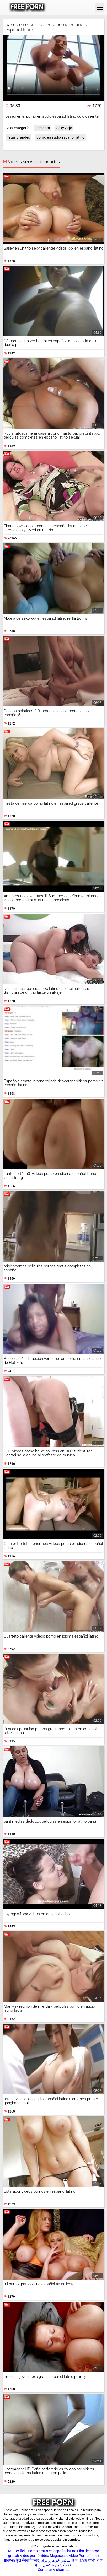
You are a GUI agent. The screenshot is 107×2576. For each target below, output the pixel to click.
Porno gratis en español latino (52, 2551)
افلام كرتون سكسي (58, 2565)
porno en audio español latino (60, 137)
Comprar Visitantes (53, 2570)
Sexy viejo (64, 128)
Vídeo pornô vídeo (34, 2555)
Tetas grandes (18, 137)
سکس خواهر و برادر (55, 2560)
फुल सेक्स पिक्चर (27, 2560)
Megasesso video (64, 2555)
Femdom (42, 128)
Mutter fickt (17, 2551)
